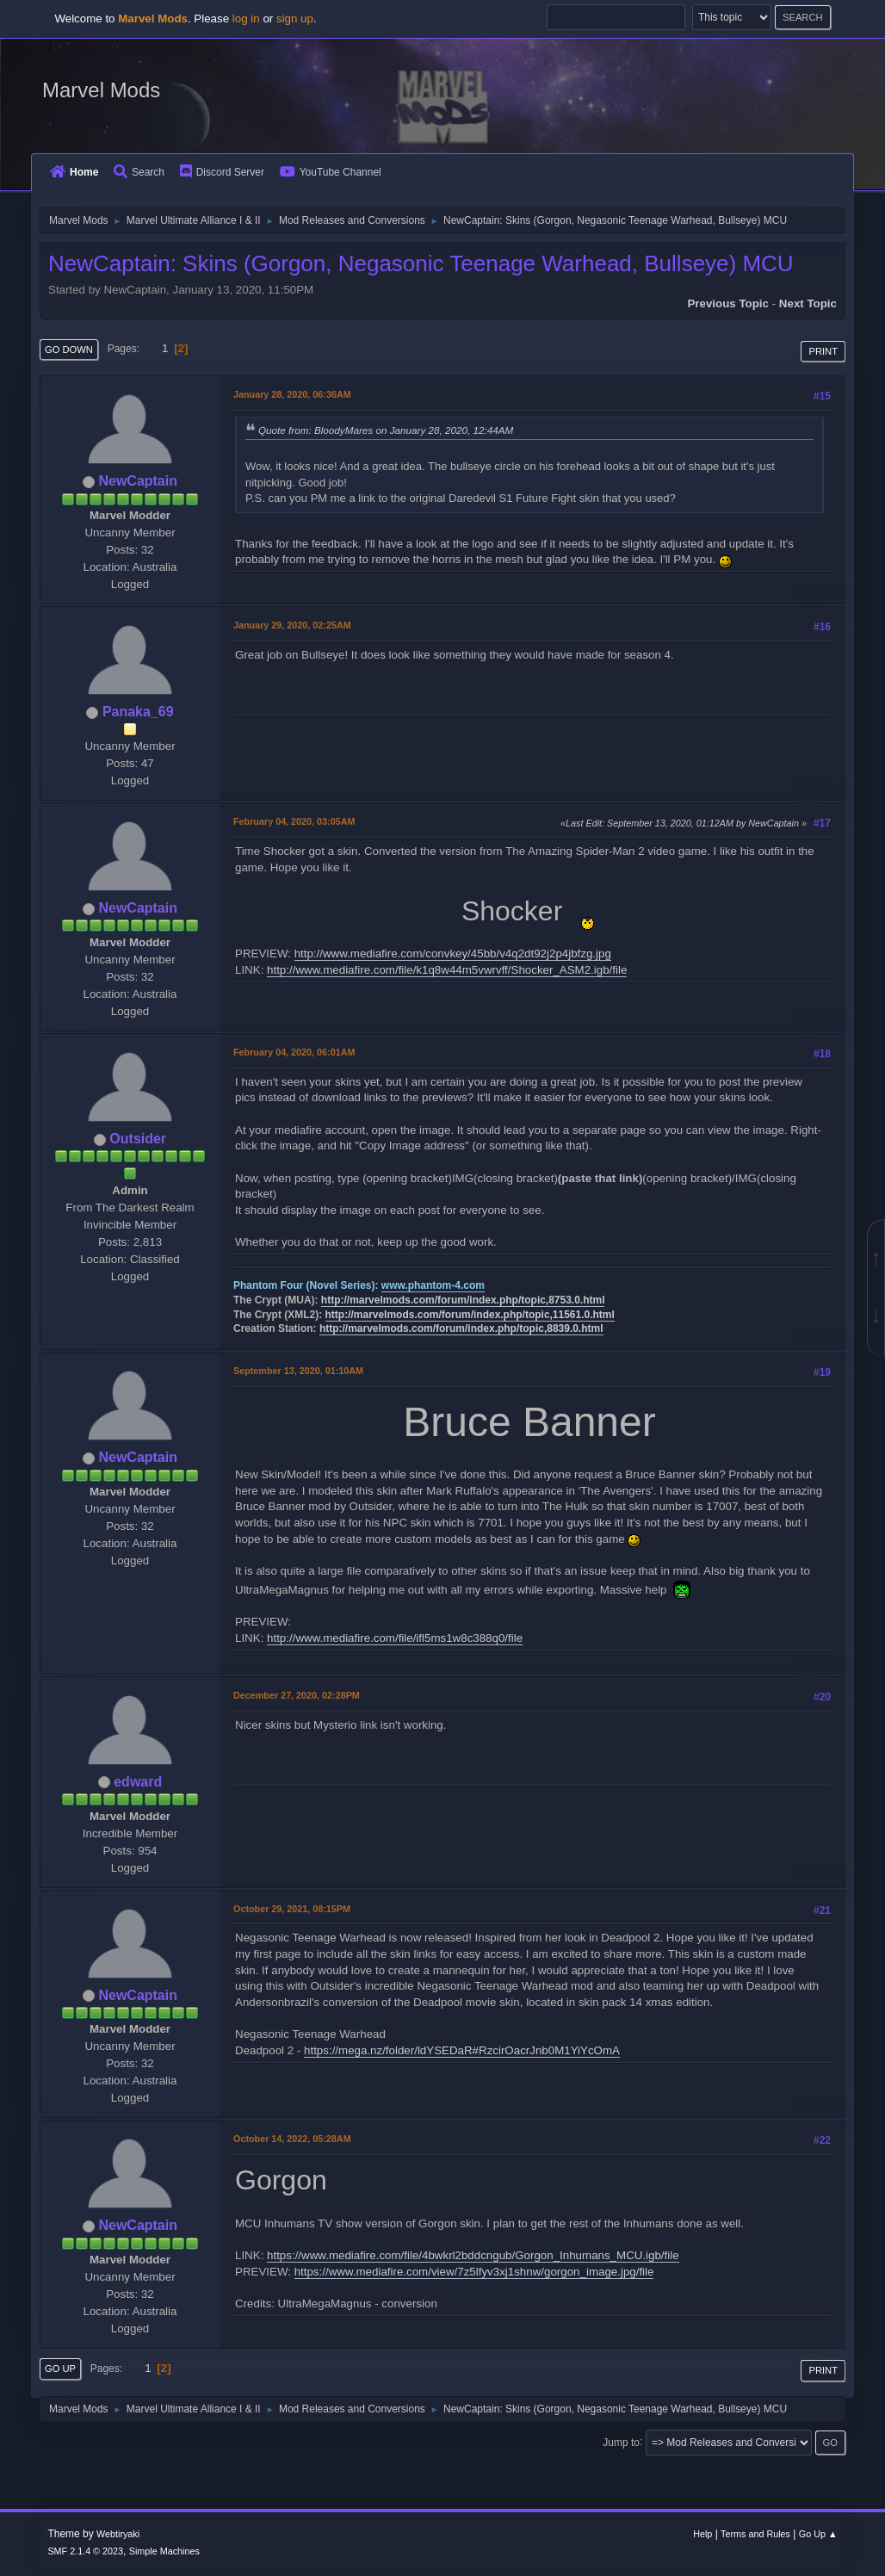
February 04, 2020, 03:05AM (294, 821)
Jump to (621, 2442)
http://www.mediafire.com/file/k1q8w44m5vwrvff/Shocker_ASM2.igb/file (447, 969)
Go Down (69, 349)
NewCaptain (137, 481)
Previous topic (728, 303)
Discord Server (222, 172)
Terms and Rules (755, 2534)
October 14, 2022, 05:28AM (292, 2138)
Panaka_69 (138, 711)
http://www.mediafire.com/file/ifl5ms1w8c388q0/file (395, 1638)
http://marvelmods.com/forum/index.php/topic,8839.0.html (461, 1328)
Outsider (137, 1138)
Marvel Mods (101, 90)
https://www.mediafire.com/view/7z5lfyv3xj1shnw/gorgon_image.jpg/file (474, 2271)
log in (246, 18)
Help (702, 2534)
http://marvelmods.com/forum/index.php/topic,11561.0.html (470, 1315)
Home (74, 172)
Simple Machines (164, 2551)
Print (823, 351)
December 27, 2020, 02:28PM (296, 1695)
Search (139, 172)
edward (138, 1781)
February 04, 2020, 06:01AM (294, 1052)
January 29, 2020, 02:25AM (292, 625)
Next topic (808, 303)
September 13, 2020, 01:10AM (298, 1370)
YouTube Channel (330, 172)
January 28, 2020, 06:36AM (292, 394)
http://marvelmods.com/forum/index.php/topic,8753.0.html (463, 1300)
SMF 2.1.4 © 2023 (85, 2551)
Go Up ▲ (818, 2534)
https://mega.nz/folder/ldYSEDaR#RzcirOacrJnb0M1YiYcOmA (462, 2050)
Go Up (60, 2368)
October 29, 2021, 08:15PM (291, 1909)
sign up (294, 18)
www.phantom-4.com (433, 1285)
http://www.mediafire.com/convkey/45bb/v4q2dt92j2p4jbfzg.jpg (452, 953)
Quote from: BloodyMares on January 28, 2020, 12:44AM (385, 430)
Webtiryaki (117, 2534)
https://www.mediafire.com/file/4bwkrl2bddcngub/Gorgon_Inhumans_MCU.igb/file (473, 2255)
